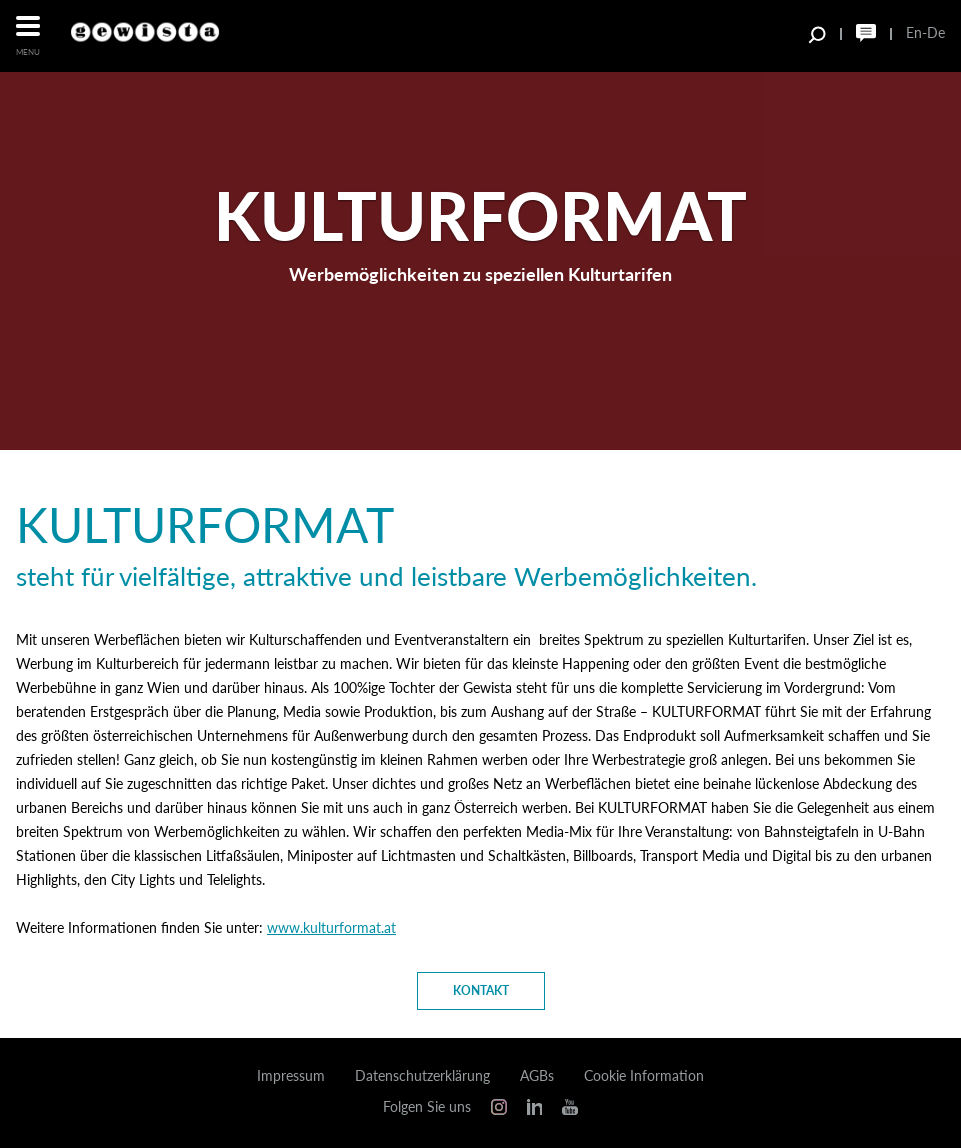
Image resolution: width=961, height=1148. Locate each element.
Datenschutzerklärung (422, 1076)
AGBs (537, 1076)
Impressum (291, 1076)
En (914, 32)
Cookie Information (644, 1076)
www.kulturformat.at (331, 927)
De (936, 32)
